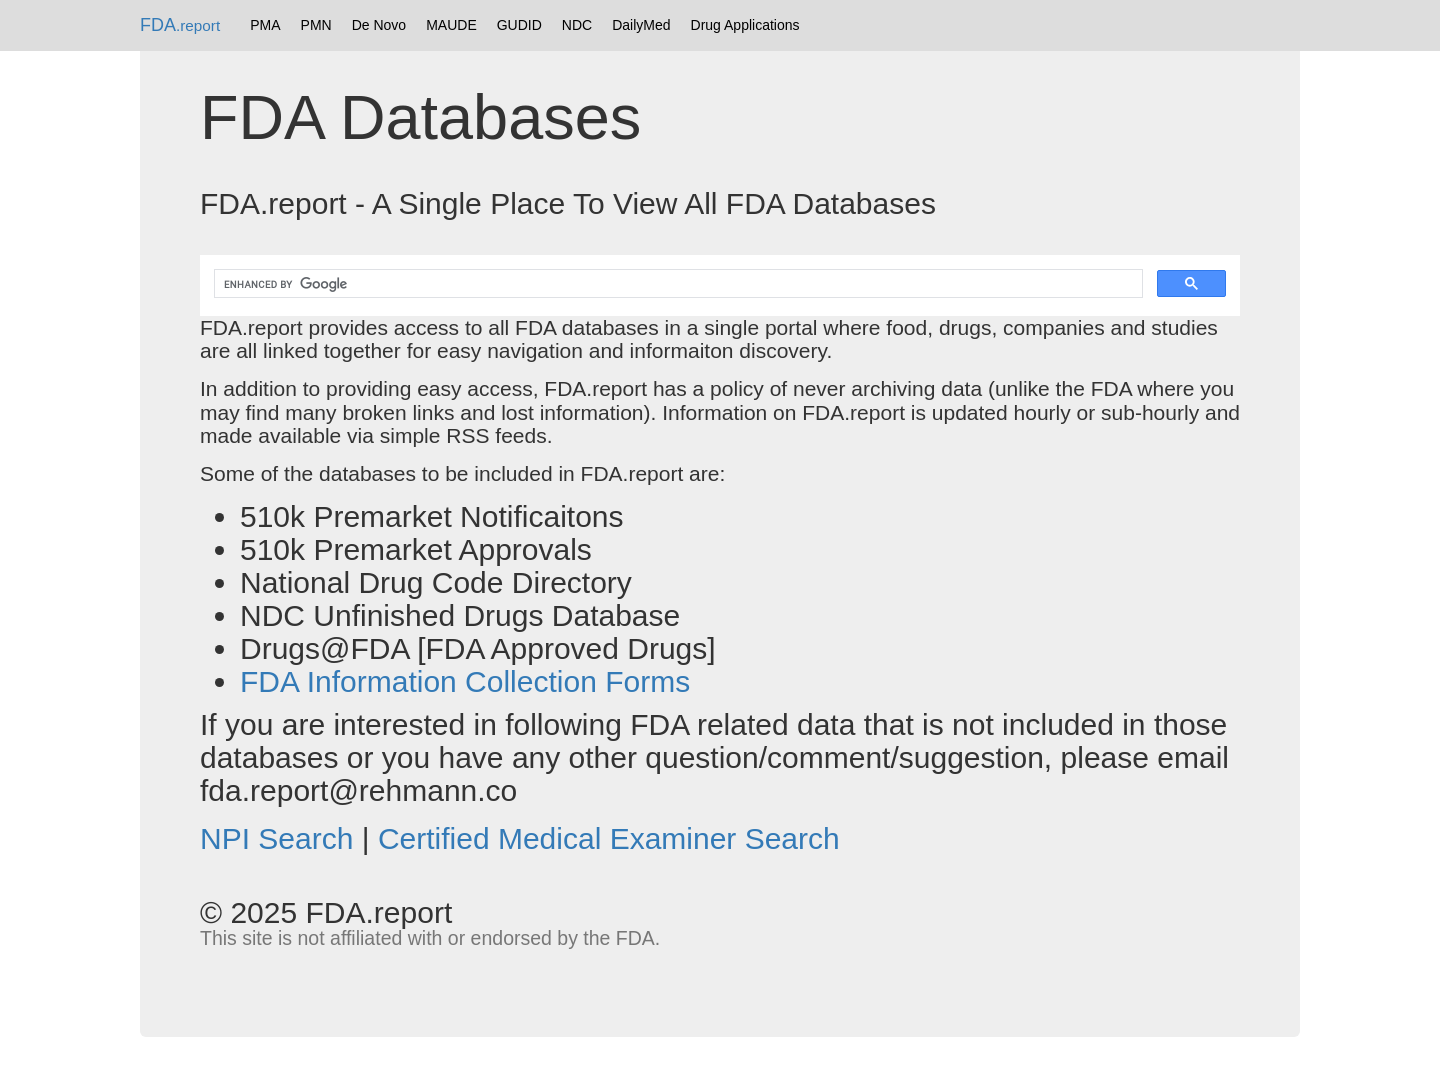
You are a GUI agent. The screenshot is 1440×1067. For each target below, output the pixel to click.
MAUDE (451, 25)
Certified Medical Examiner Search (609, 838)
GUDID (519, 25)
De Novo (379, 25)
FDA (180, 25)
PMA (265, 25)
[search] (676, 284)
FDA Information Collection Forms (465, 681)
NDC (577, 25)
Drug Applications (745, 25)
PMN (316, 25)
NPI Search (276, 838)
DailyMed (641, 25)
